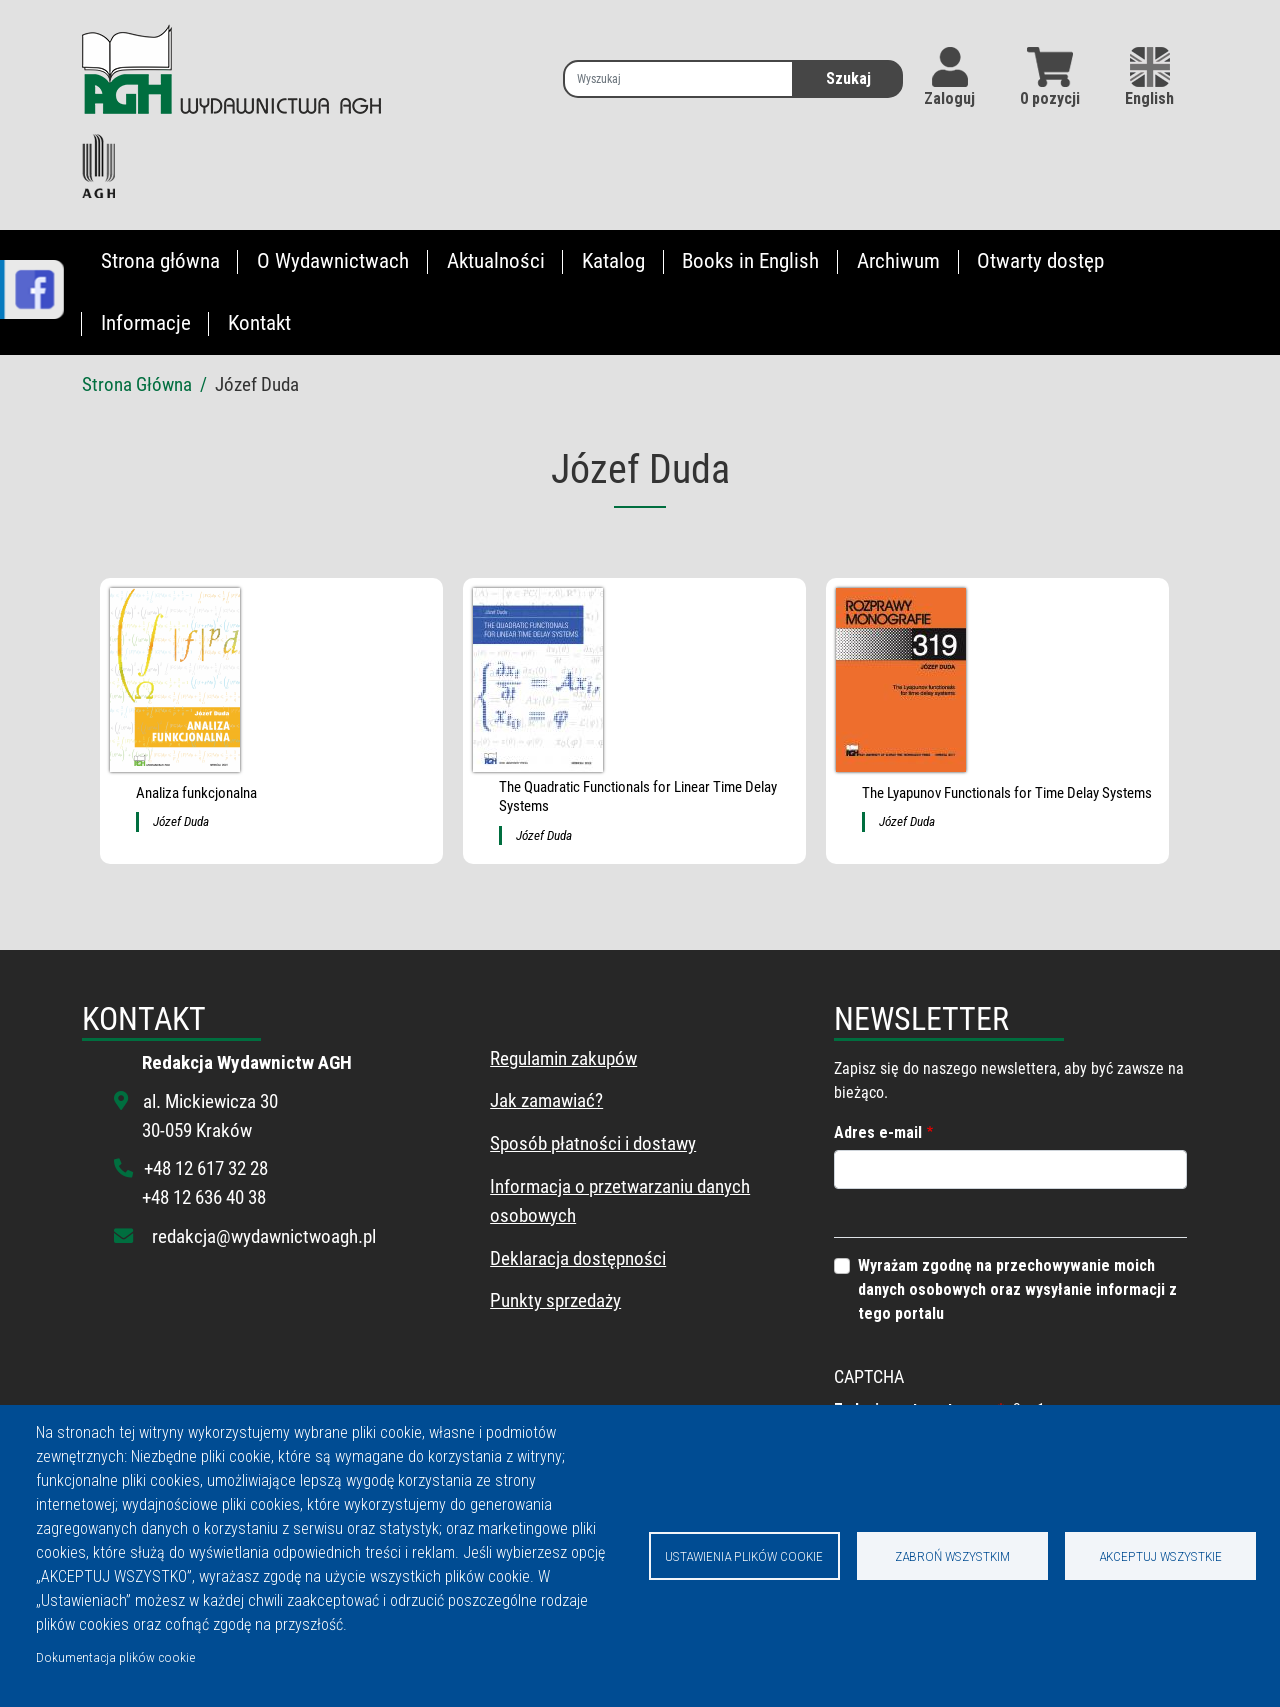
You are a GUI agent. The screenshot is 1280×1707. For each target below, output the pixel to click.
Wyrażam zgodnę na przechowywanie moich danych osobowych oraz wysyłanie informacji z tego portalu (1017, 1289)
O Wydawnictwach (333, 261)
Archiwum (898, 261)
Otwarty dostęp (1040, 261)
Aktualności (496, 261)
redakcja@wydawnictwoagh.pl (264, 1236)
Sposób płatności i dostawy (593, 1143)
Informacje (146, 323)
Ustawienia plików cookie (744, 1556)
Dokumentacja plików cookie (115, 1657)
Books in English (750, 261)
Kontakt (259, 323)
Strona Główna (137, 384)
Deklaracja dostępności (578, 1258)
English (1149, 77)
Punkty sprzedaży (555, 1300)
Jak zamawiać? (546, 1100)
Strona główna (160, 261)
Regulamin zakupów (563, 1058)
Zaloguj (949, 98)
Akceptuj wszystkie (1160, 1556)
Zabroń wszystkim (952, 1556)
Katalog (613, 261)
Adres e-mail (878, 1132)
